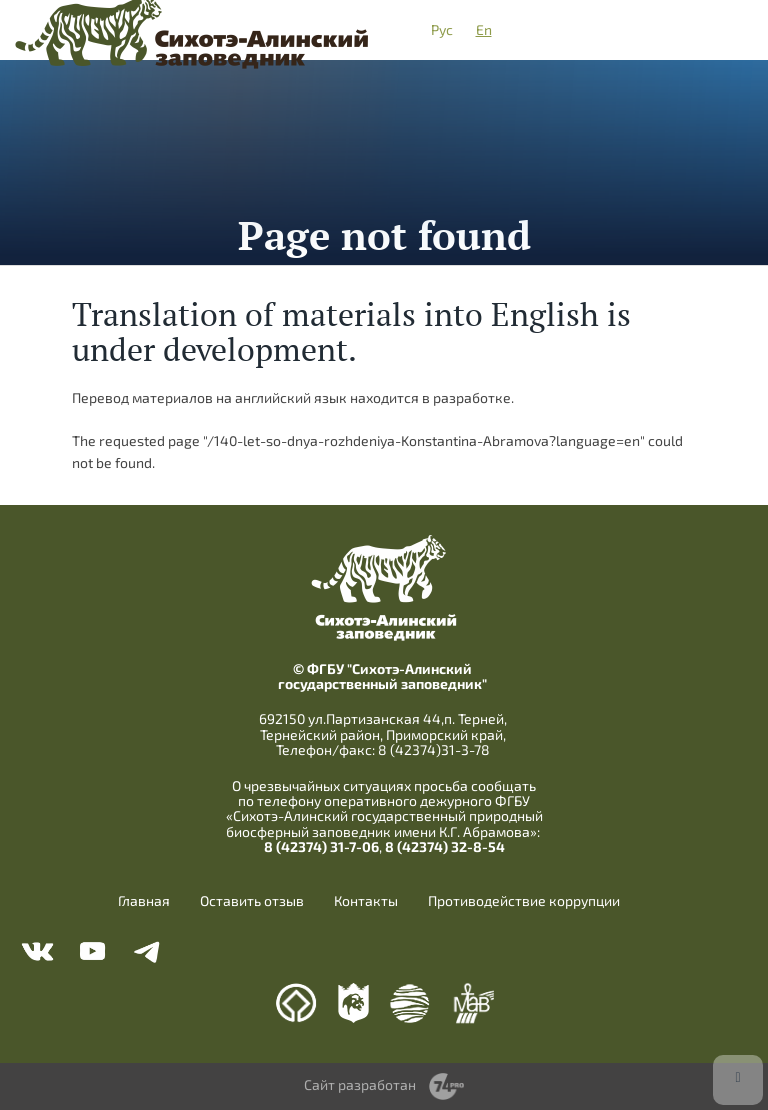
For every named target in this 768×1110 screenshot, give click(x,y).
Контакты (366, 901)
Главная (144, 901)
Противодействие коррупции (524, 901)
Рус (442, 29)
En (484, 29)
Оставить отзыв (252, 901)
